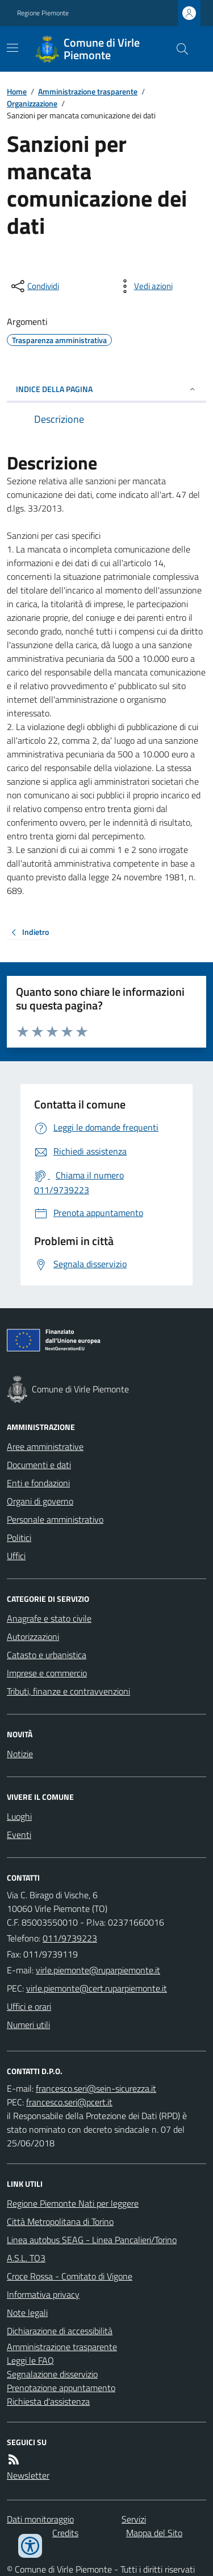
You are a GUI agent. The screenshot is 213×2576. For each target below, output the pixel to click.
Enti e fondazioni (38, 1483)
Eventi (19, 1834)
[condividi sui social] (34, 286)
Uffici (16, 1556)
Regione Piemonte (43, 13)
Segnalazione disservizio (52, 2374)
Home (17, 91)
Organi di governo (40, 1501)
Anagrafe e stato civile (49, 1618)
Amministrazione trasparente (87, 91)
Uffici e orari (29, 2006)
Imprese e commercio (47, 1673)
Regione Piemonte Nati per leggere (73, 2203)
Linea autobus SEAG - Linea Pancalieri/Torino (92, 2240)
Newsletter (28, 2475)
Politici (19, 1537)
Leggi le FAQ (30, 2360)
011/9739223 (70, 1938)
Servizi (134, 2519)
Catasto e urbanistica (46, 1655)
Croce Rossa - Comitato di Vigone (69, 2276)
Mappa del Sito (154, 2533)
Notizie (20, 1754)
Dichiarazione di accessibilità (59, 2331)
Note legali (27, 2312)
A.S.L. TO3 (26, 2258)
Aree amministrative (45, 1446)
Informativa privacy (43, 2294)
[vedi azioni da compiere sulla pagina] (144, 286)
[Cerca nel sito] (178, 49)
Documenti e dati (39, 1465)
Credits (65, 2533)
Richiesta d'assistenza (48, 2401)
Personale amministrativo (55, 1519)
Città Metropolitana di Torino (60, 2221)
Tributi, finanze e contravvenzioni (68, 1691)
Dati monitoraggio (40, 2519)
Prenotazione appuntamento (61, 2387)
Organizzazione (32, 103)
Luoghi (19, 1816)
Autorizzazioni (33, 1636)
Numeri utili (28, 2024)
